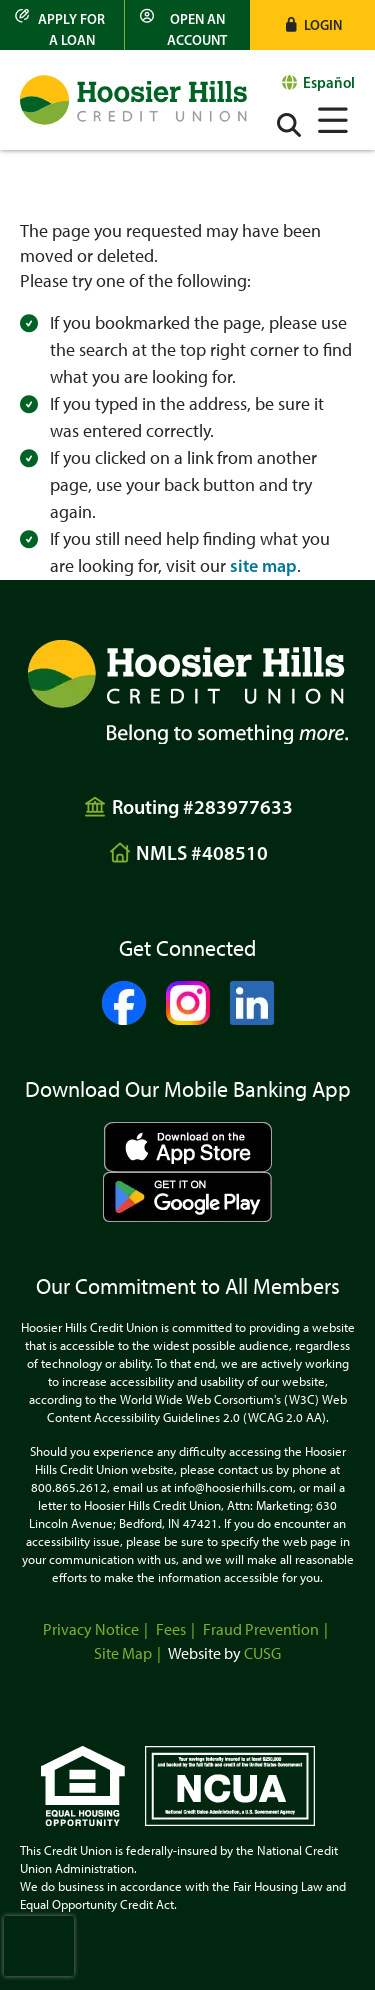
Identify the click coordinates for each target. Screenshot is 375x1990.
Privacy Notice (91, 1629)
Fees (171, 1629)
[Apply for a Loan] (62, 25)
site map (263, 566)
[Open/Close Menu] (333, 117)
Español (329, 82)
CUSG (262, 1653)
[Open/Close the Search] (289, 125)
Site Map (123, 1653)
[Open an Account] (187, 25)
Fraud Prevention (261, 1629)
